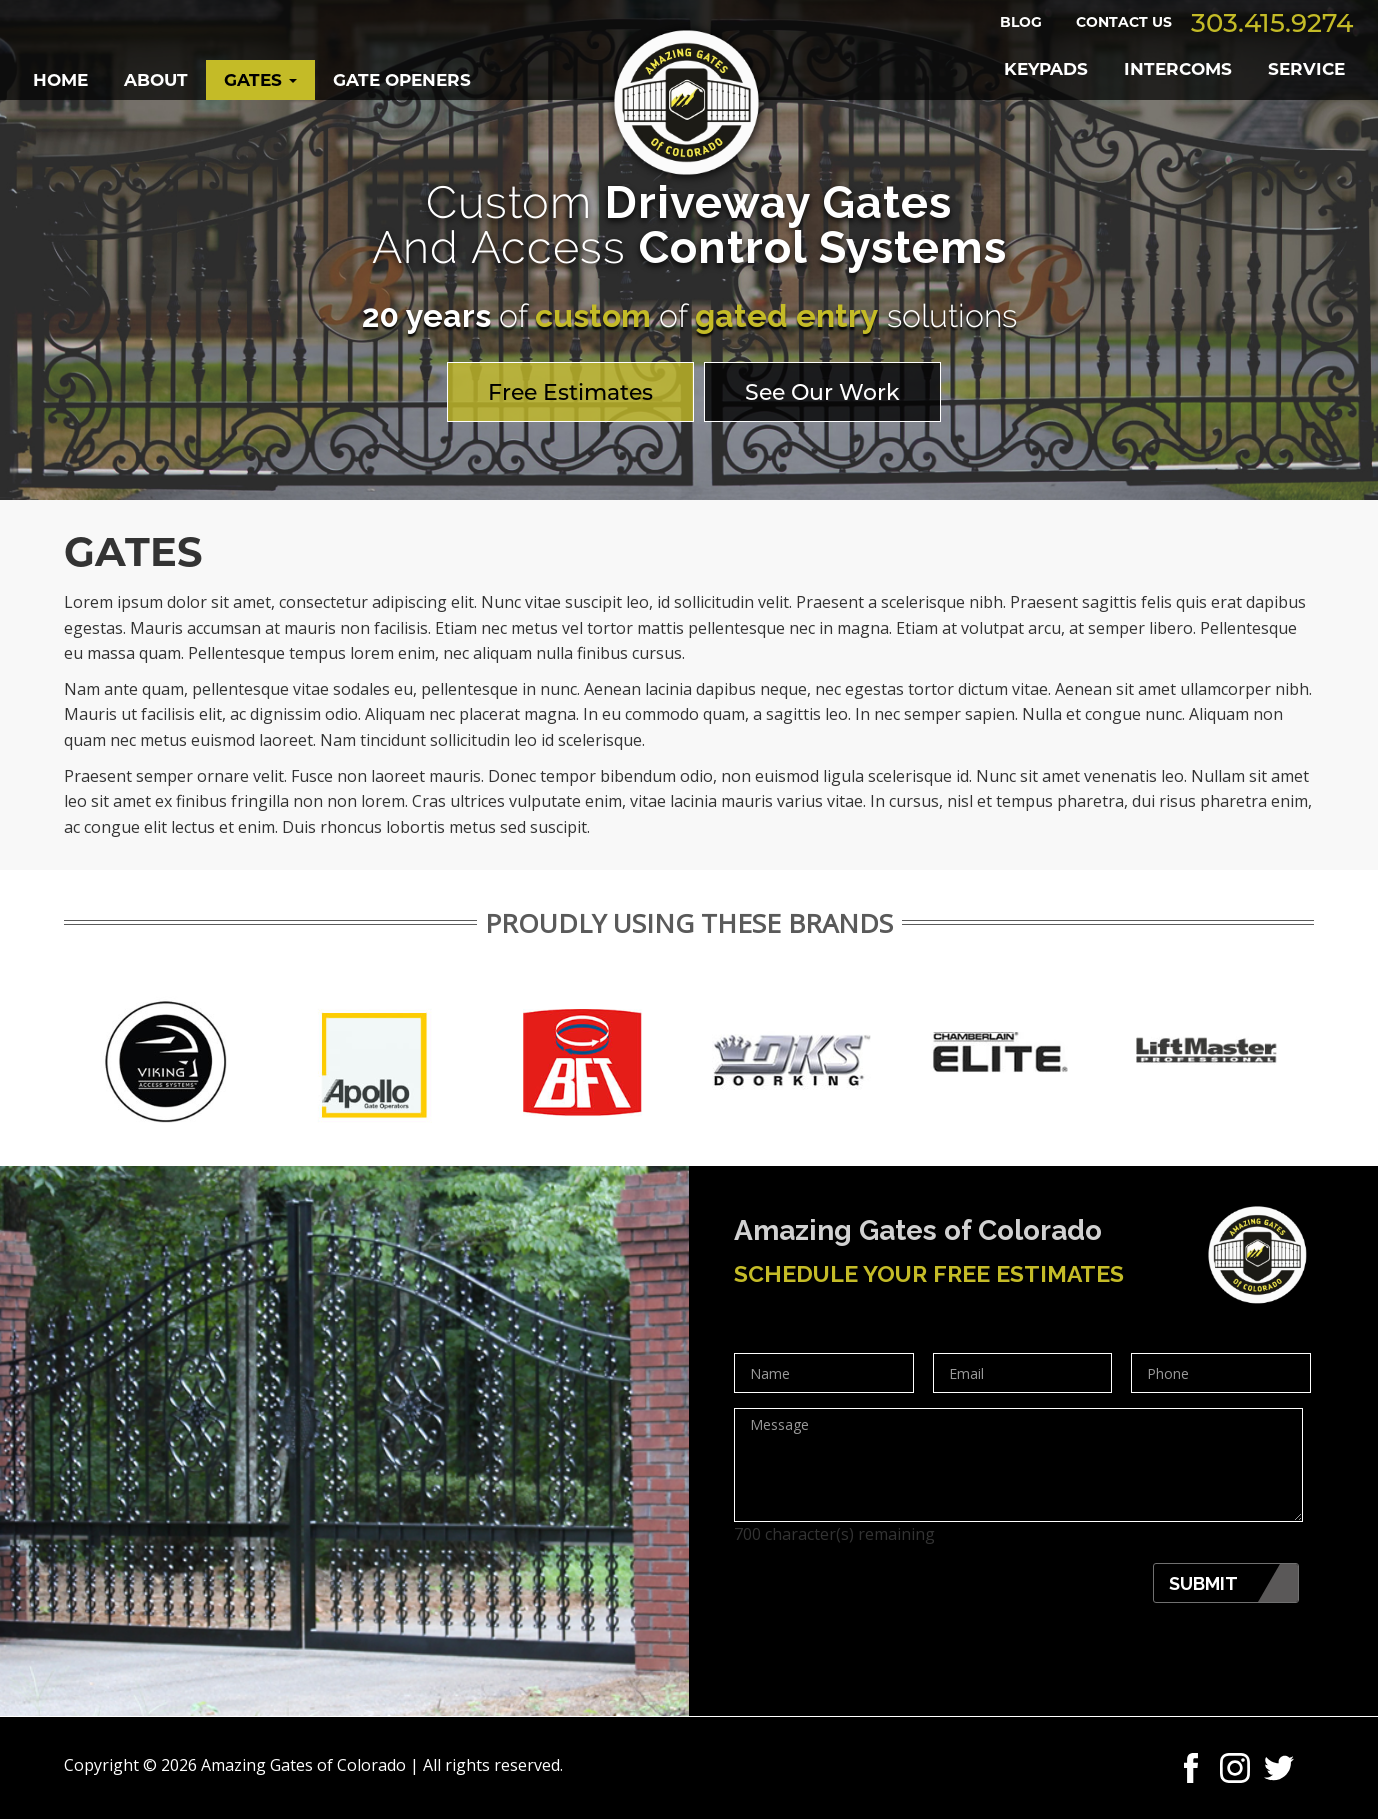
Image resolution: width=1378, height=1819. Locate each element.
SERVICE (1306, 69)
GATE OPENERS (402, 80)
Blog (1021, 22)
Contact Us (1124, 22)
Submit (1203, 1583)
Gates (260, 80)
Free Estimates (570, 392)
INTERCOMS (1178, 69)
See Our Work (822, 392)
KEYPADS (1046, 69)
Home (60, 80)
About (156, 80)
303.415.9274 (1272, 23)
